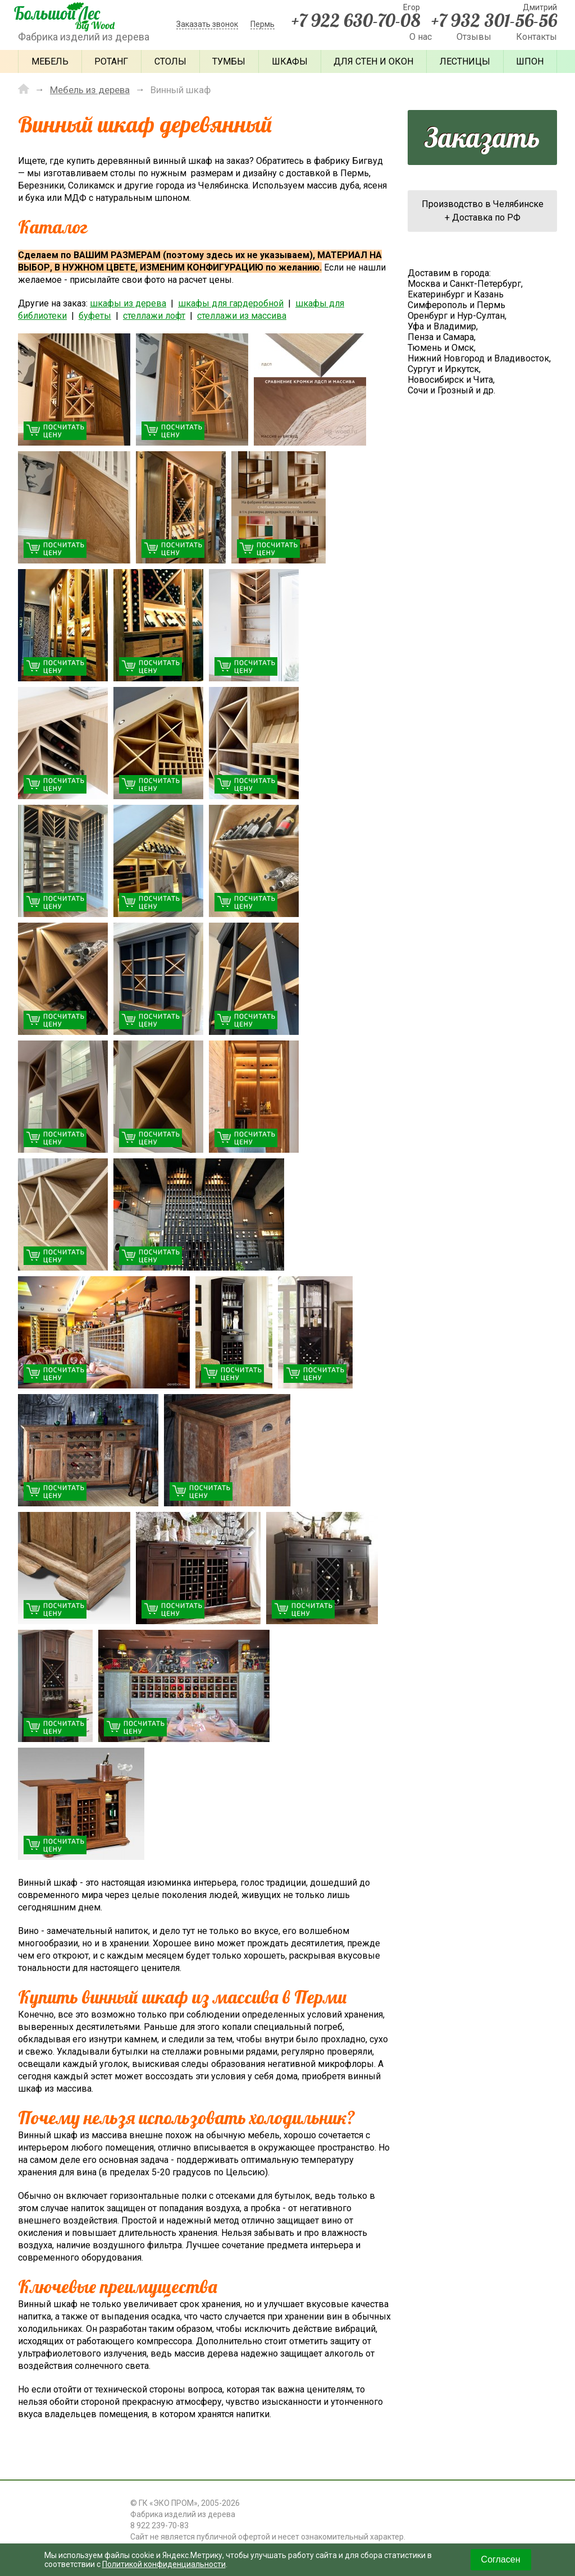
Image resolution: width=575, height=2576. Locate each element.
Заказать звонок (207, 24)
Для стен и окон (373, 61)
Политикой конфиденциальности (164, 2564)
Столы (170, 61)
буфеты (95, 315)
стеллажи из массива (241, 315)
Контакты (536, 36)
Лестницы (465, 61)
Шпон (530, 61)
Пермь (262, 24)
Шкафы (290, 61)
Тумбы (228, 61)
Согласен (501, 2559)
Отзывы (474, 36)
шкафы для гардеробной (231, 303)
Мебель (50, 61)
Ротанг (111, 61)
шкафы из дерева (128, 303)
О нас (420, 36)
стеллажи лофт (154, 315)
